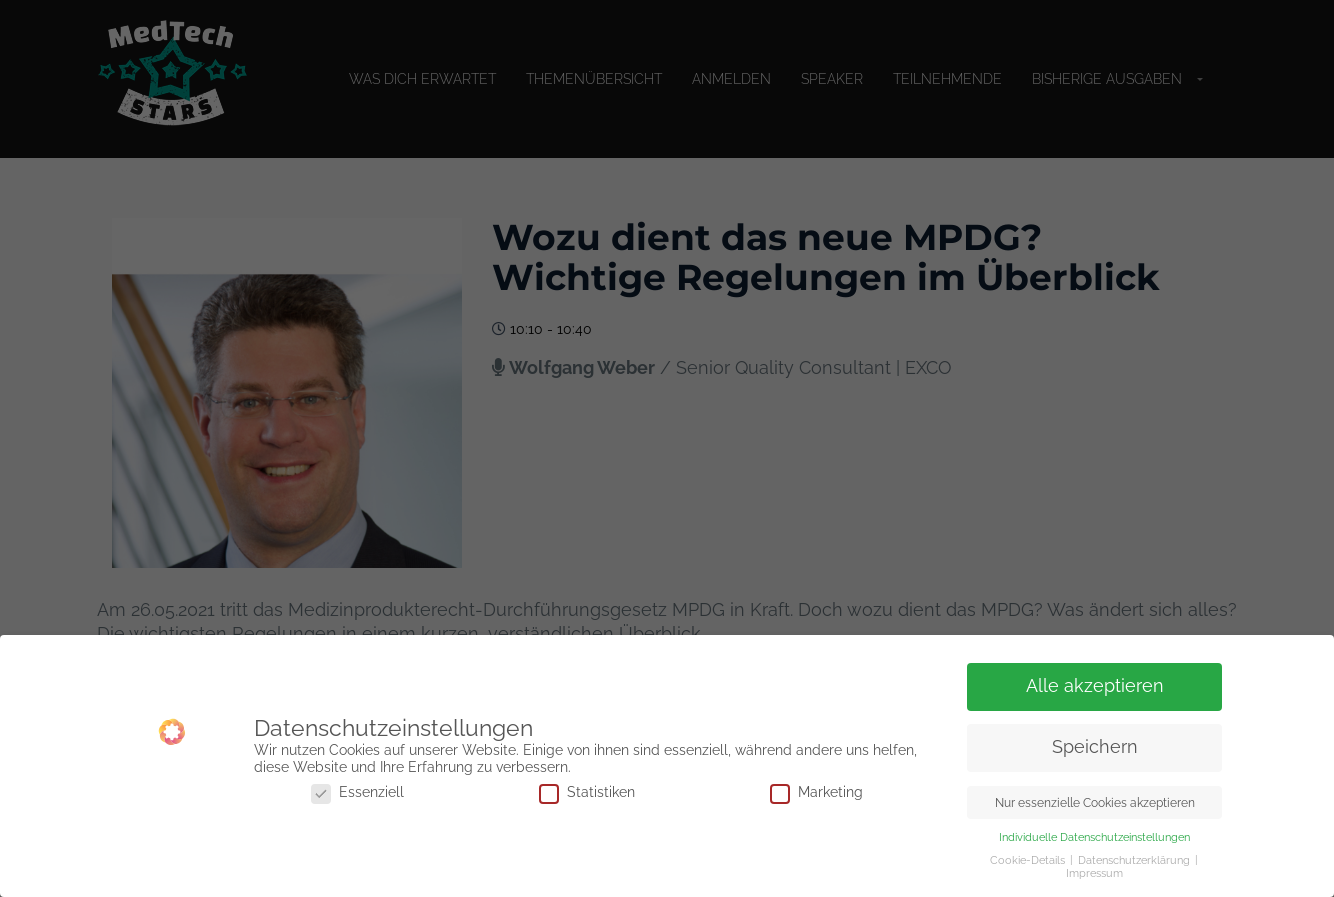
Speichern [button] (1095, 747)
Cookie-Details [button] (1029, 860)
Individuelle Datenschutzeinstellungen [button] (1094, 837)
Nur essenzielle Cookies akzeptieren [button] (1095, 802)
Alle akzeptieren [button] (1095, 686)
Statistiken (587, 793)
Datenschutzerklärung (1135, 860)
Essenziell (357, 793)
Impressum (1094, 873)
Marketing (816, 793)
